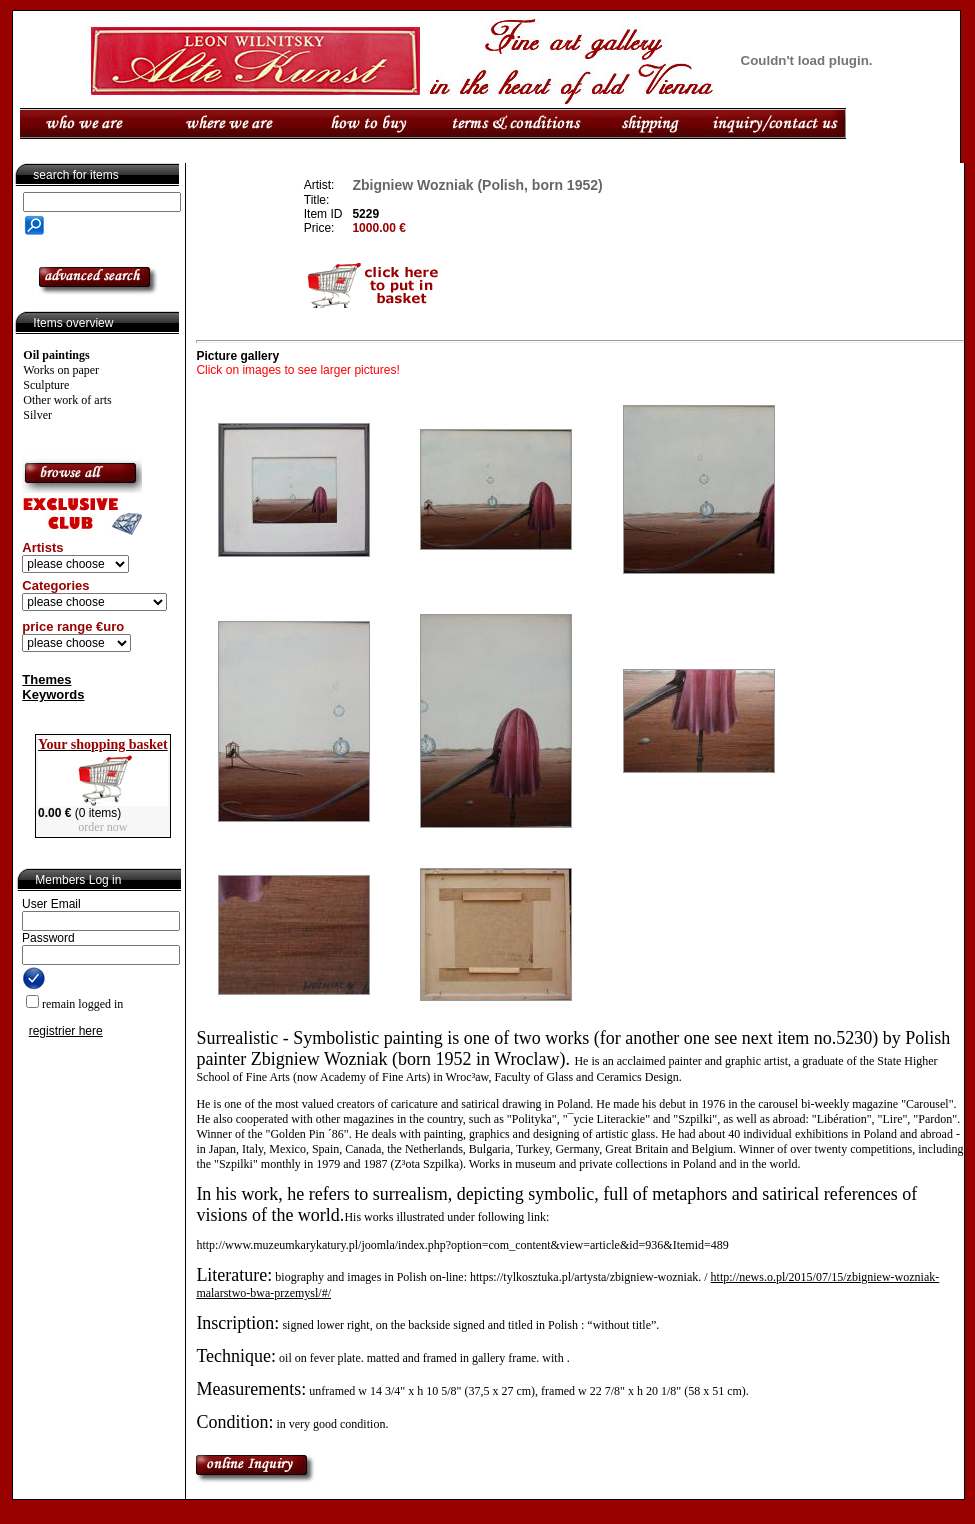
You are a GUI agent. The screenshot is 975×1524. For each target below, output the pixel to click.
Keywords (53, 694)
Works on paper (61, 370)
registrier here (66, 1031)
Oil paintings (56, 355)
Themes (46, 679)
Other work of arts (67, 400)
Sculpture (46, 385)
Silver (37, 415)
